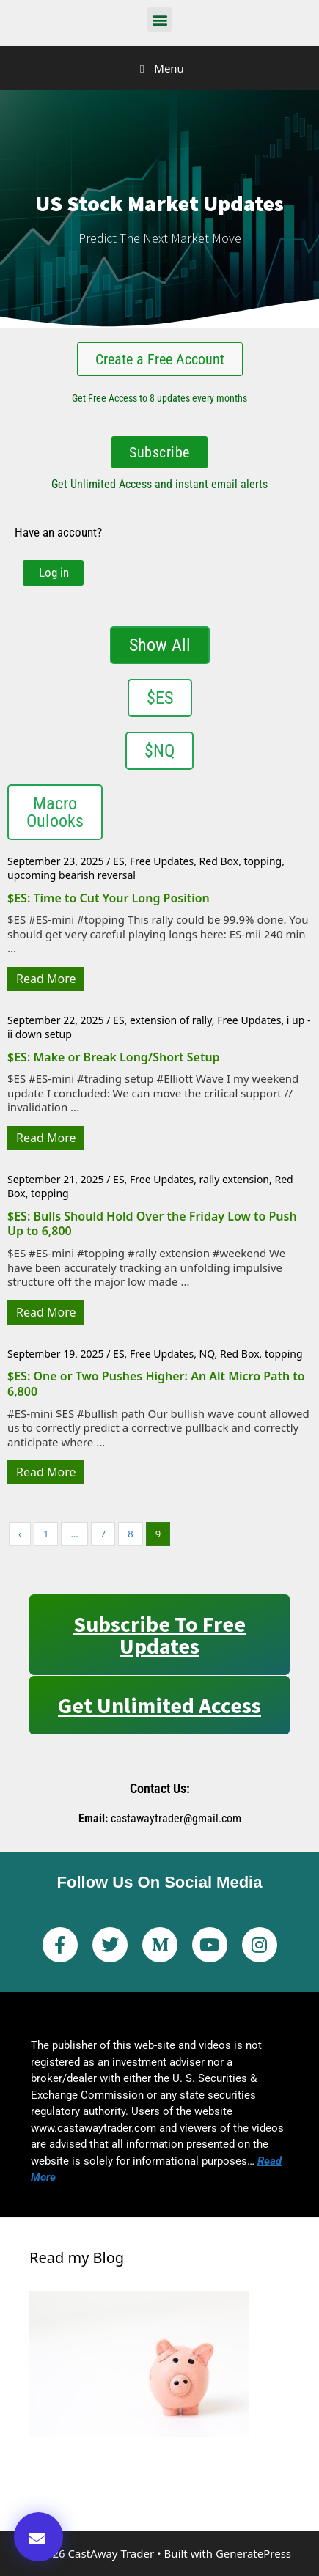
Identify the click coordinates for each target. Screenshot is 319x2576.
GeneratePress (253, 2553)
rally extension (234, 1179)
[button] (159, 19)
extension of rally (171, 1020)
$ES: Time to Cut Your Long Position (108, 898)
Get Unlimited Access (159, 1705)
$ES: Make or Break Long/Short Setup (113, 1057)
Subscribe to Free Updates (159, 1635)
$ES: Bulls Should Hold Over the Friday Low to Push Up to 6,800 (152, 1224)
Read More (46, 979)
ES (118, 861)
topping (263, 861)
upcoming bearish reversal (71, 875)
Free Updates (162, 861)
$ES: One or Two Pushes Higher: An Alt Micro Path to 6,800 (156, 1383)
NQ (207, 1354)
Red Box (219, 861)
